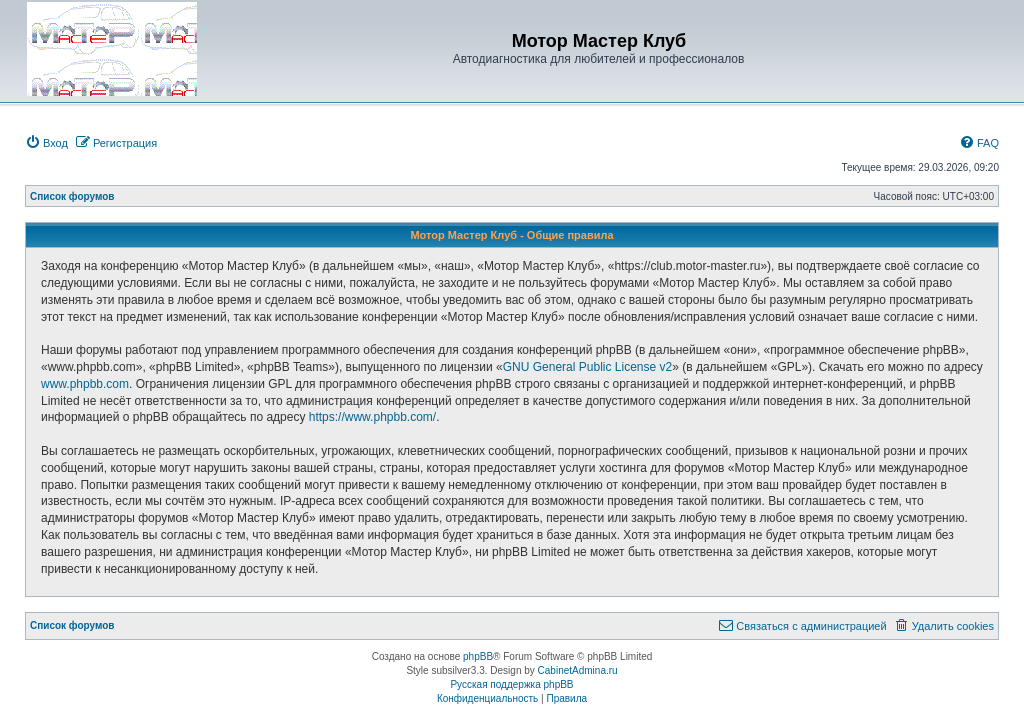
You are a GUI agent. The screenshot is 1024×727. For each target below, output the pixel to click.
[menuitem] (46, 143)
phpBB (478, 656)
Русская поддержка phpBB (511, 684)
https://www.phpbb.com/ (372, 417)
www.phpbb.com (85, 384)
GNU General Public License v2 (587, 367)
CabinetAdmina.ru (578, 670)
